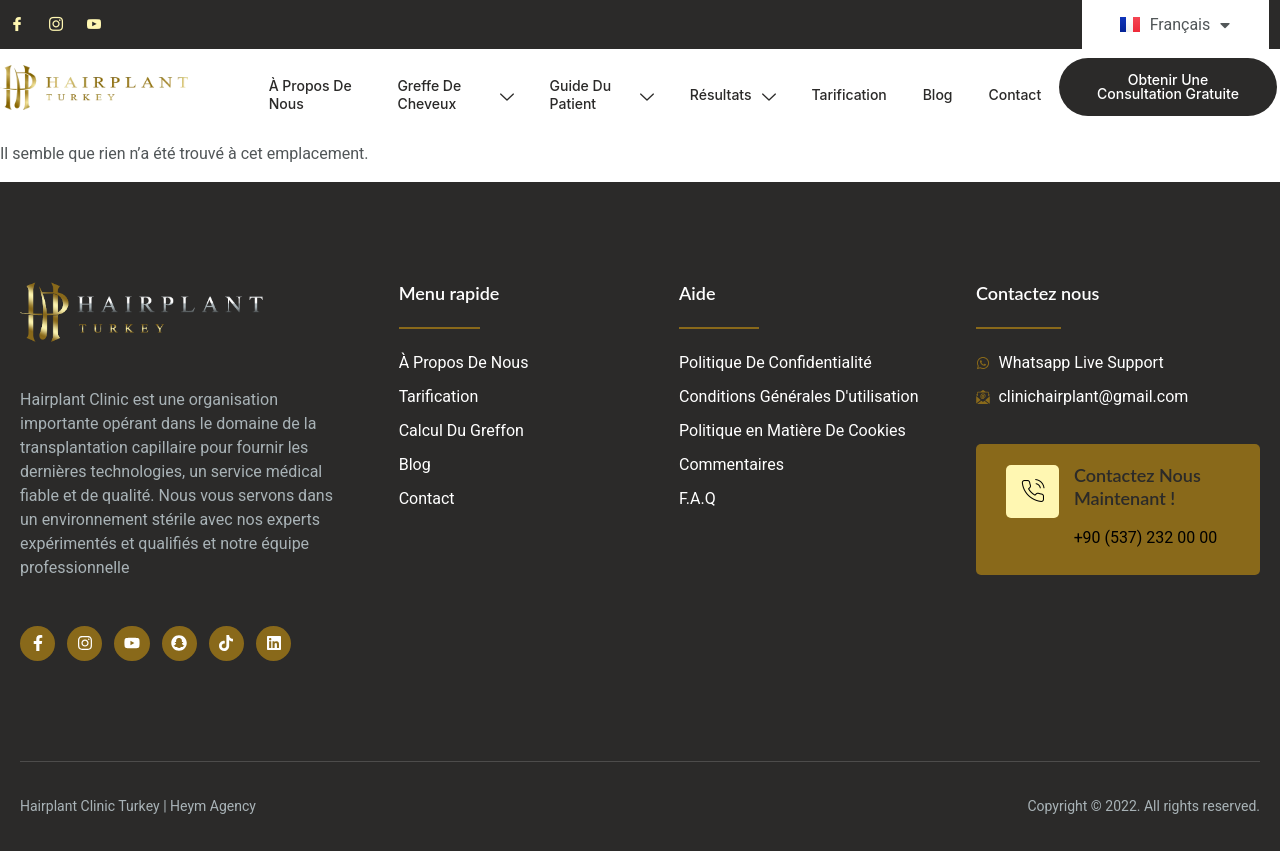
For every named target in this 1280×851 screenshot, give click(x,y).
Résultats (732, 95)
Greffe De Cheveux (455, 94)
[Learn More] (1118, 509)
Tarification (848, 94)
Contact (1014, 94)
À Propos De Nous (310, 94)
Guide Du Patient (601, 94)
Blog (938, 94)
